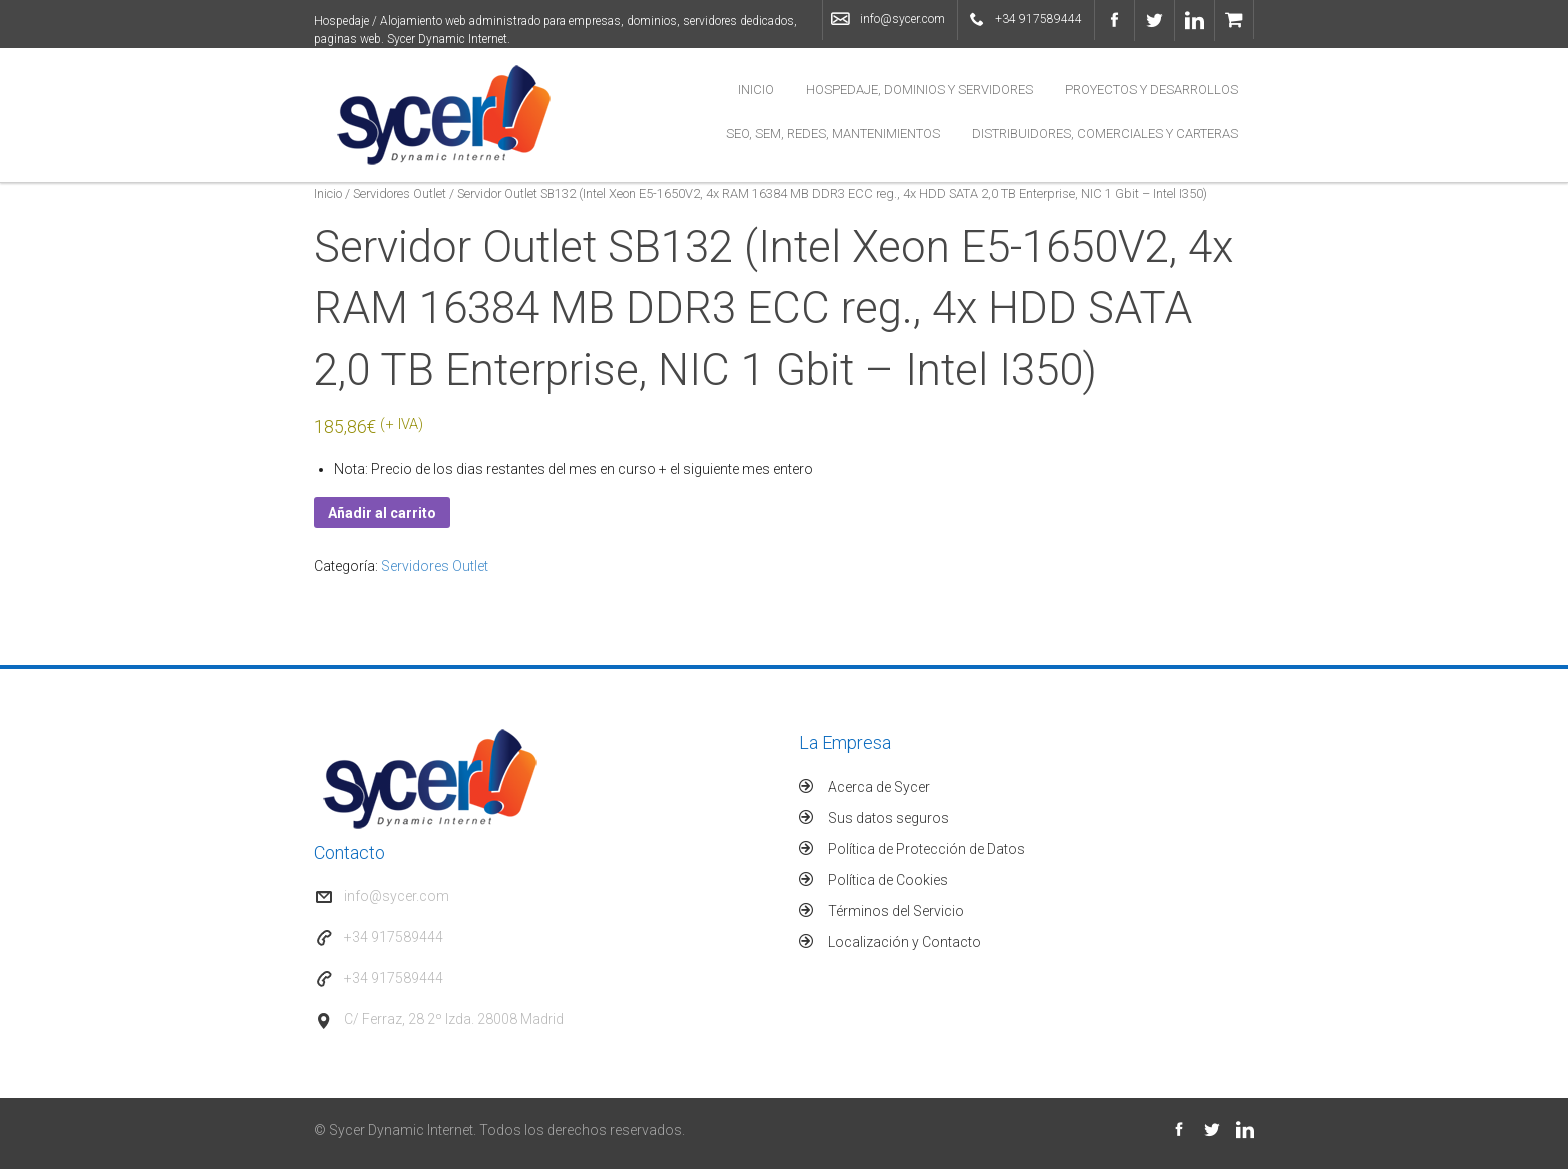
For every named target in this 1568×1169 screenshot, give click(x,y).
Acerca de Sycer (879, 787)
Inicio (756, 89)
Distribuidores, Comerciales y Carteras (1105, 133)
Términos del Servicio (896, 911)
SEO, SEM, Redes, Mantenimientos (833, 133)
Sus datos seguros (888, 818)
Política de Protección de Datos (926, 849)
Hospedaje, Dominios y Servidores (919, 89)
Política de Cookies (888, 880)
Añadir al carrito (382, 513)
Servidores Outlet (399, 193)
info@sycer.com (902, 19)
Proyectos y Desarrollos (1151, 89)
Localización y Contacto (904, 942)
